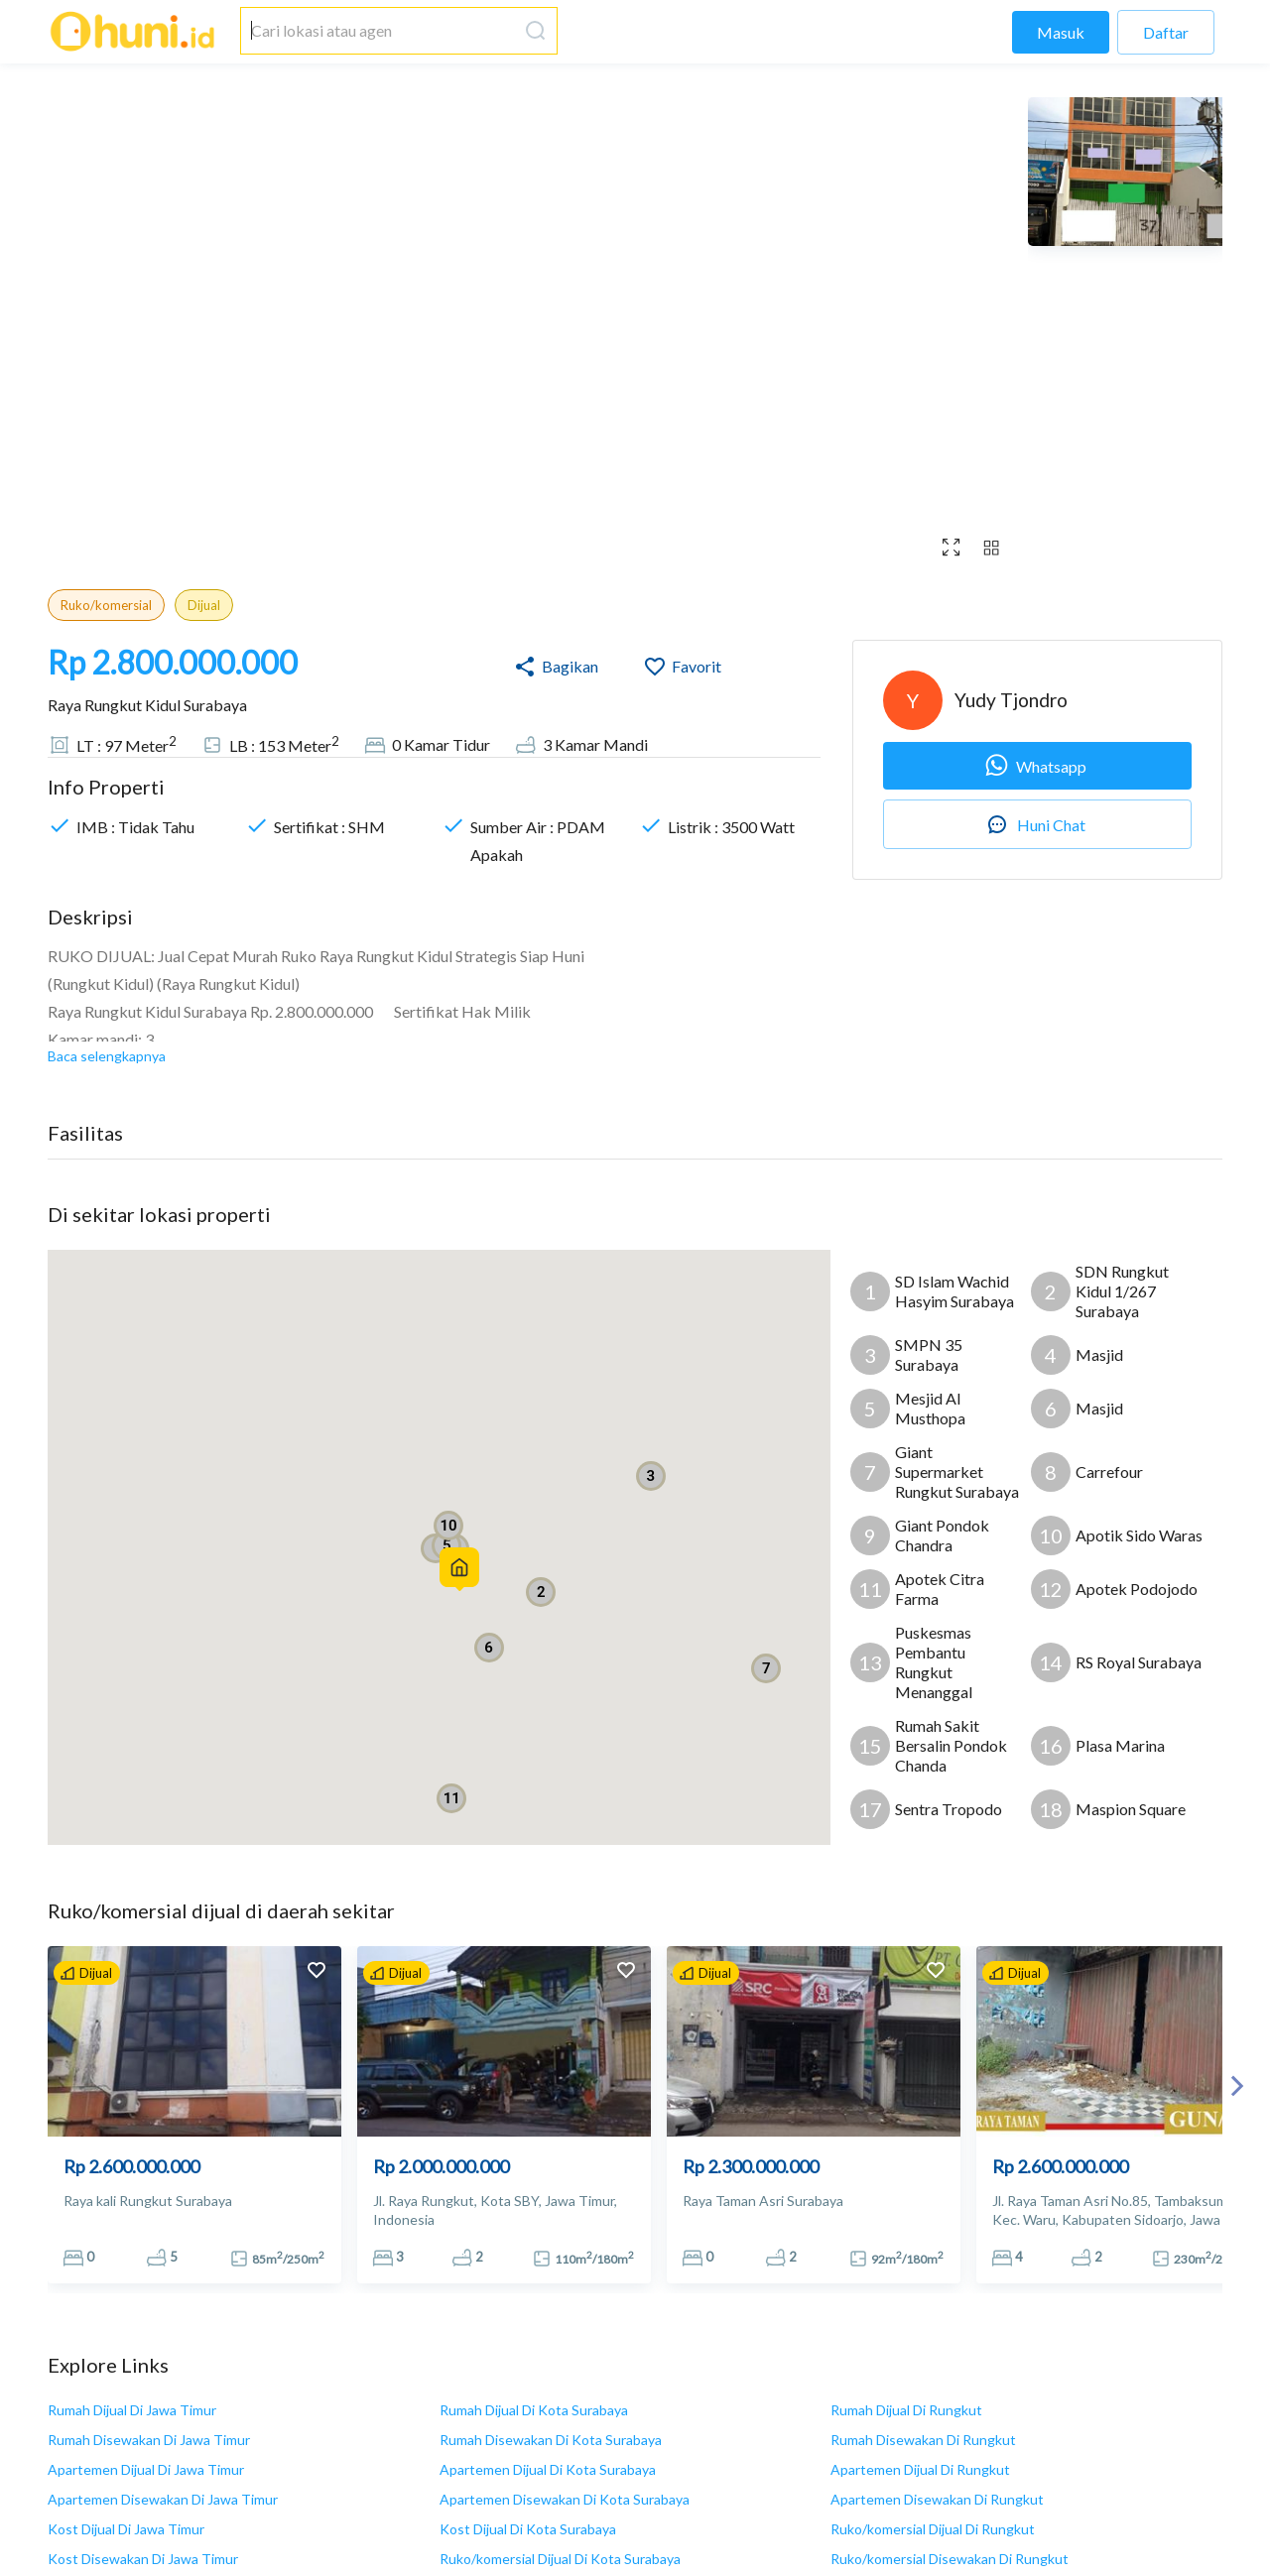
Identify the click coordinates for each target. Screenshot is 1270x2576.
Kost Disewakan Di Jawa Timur (143, 2558)
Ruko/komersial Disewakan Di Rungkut (949, 2558)
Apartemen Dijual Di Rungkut (920, 2469)
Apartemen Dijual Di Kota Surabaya (548, 2469)
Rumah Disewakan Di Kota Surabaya (551, 2439)
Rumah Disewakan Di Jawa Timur (149, 2439)
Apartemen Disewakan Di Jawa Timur (163, 2499)
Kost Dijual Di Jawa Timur (126, 2528)
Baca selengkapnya (107, 1055)
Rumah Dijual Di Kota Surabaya (534, 2409)
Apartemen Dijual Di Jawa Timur (146, 2469)
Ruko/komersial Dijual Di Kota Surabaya (560, 2558)
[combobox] (379, 31)
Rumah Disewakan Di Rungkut (923, 2439)
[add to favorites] (316, 1972)
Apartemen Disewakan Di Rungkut (937, 2499)
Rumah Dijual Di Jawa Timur (132, 2409)
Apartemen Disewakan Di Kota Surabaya (565, 2499)
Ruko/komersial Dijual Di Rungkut (932, 2528)
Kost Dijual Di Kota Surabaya (528, 2528)
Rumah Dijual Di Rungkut (906, 2409)
